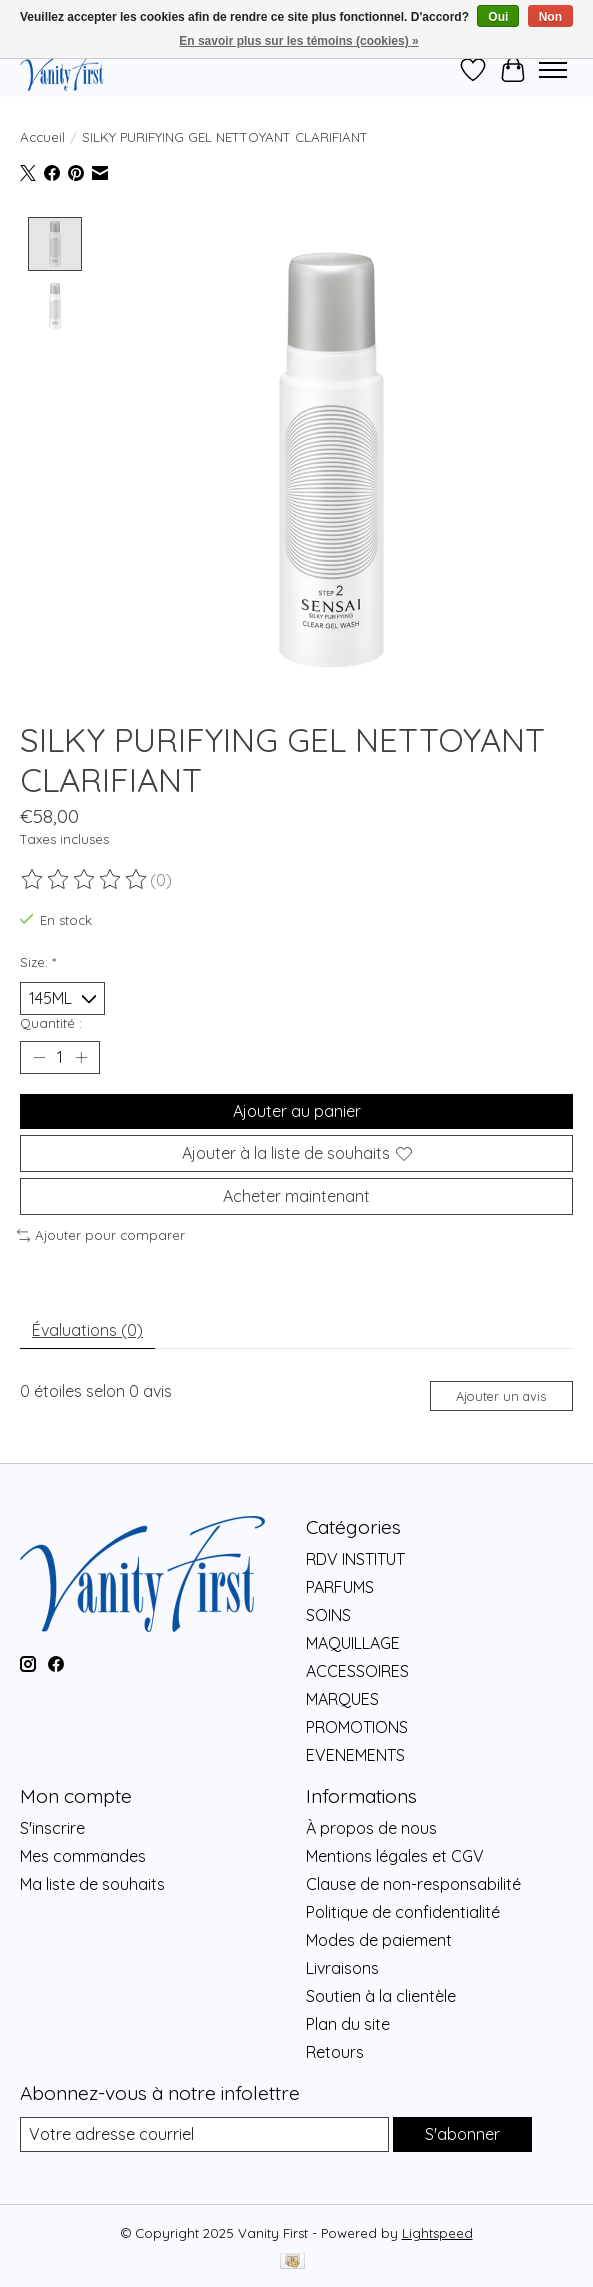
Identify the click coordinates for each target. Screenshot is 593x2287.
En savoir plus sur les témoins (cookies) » (298, 41)
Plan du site (348, 2024)
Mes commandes (83, 1856)
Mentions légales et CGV (395, 1856)
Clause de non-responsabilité (413, 1884)
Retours (335, 2052)
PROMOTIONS (357, 1728)
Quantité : (51, 1023)
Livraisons (342, 1968)
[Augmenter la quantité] (81, 1058)
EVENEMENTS (355, 1756)
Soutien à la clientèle (381, 1996)
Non (550, 17)
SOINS (328, 1616)
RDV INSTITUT (355, 1560)
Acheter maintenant (296, 1197)
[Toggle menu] (553, 70)
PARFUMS (340, 1588)
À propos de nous (371, 1828)
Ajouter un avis (501, 1396)
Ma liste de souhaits (92, 1884)
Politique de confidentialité (403, 1912)
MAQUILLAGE (353, 1644)
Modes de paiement (379, 1940)
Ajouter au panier (297, 1112)
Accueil (42, 137)
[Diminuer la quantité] (39, 1058)
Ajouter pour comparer (101, 1236)
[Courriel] (204, 2134)
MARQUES (342, 1700)
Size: (38, 963)
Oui (498, 17)
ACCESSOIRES (357, 1672)
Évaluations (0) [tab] (87, 1331)
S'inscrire (52, 1828)
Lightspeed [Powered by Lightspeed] (437, 2233)
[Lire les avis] (85, 880)
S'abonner (462, 2134)
